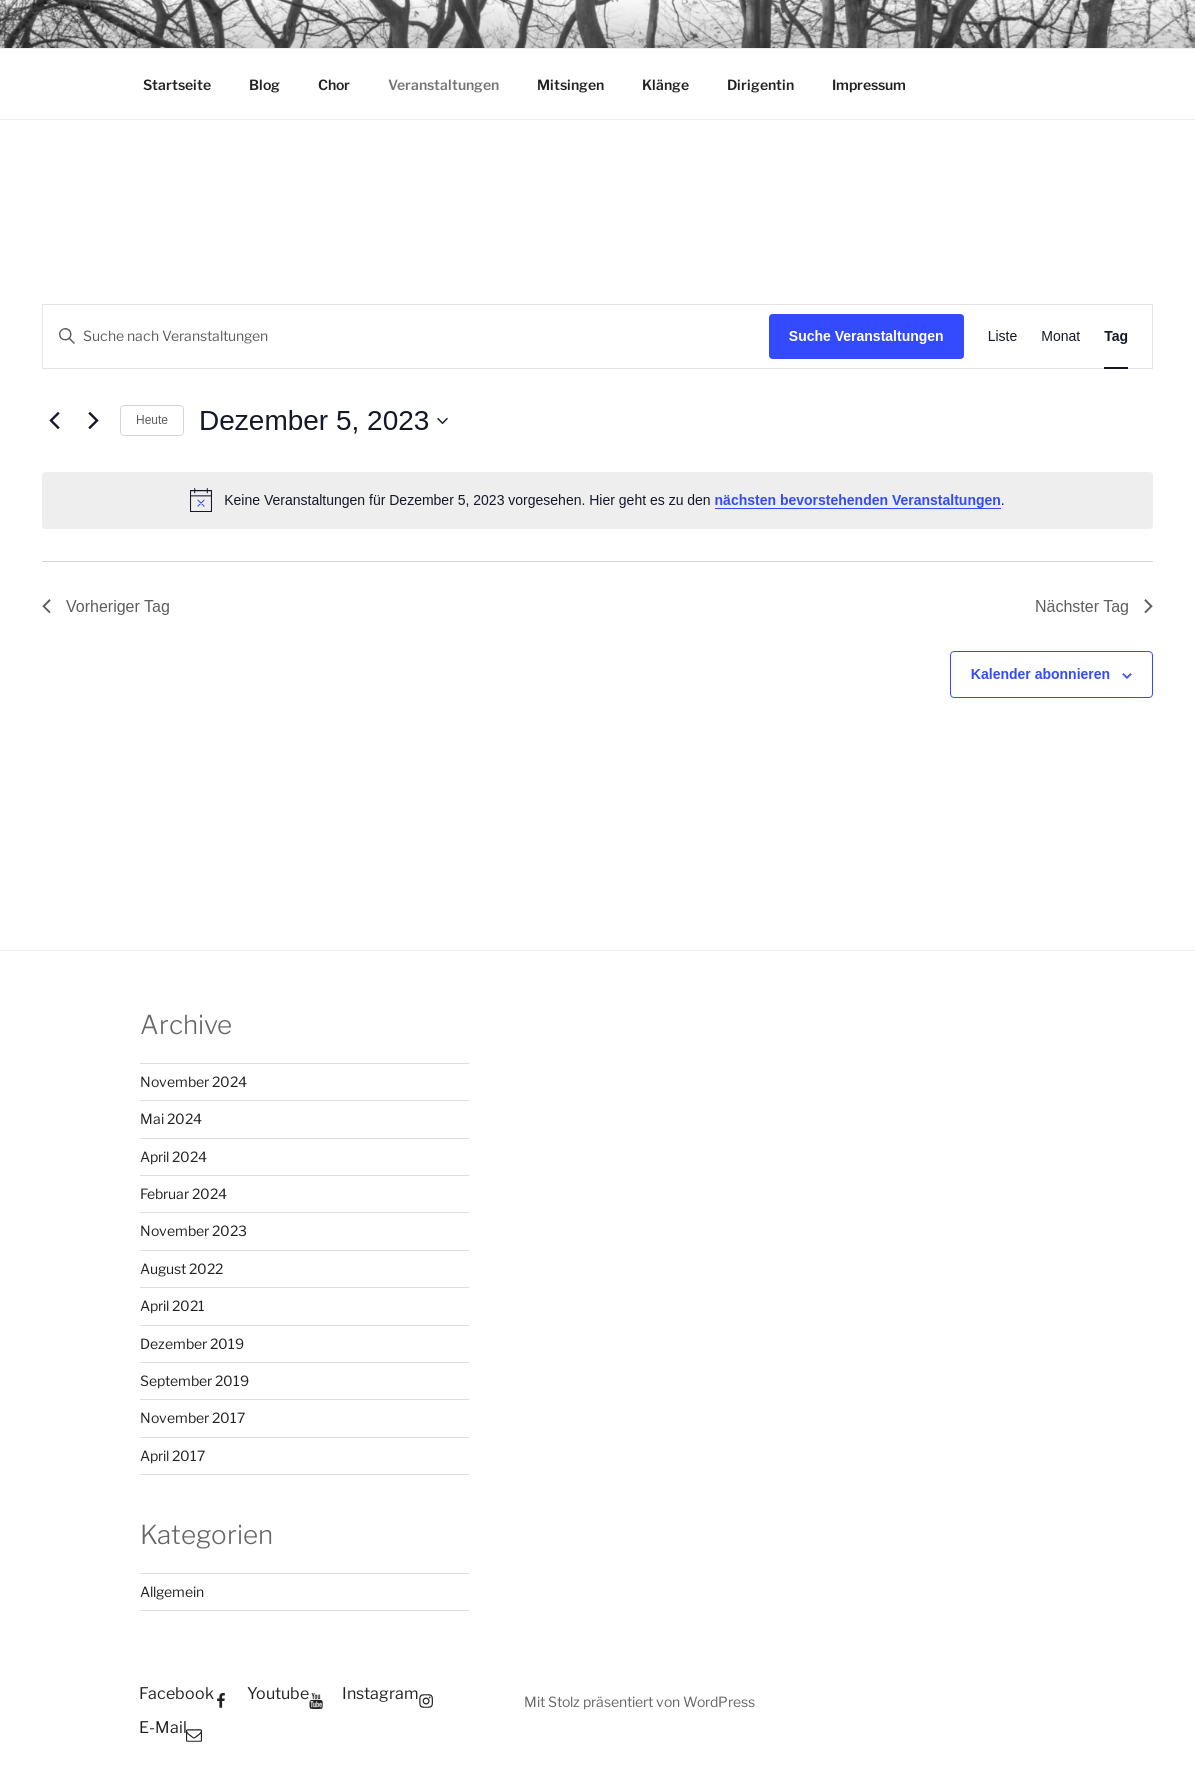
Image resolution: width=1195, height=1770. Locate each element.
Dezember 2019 (192, 1343)
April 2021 (172, 1305)
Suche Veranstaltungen (866, 336)
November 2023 (193, 1230)
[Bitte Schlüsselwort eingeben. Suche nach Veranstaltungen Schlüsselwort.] (406, 336)
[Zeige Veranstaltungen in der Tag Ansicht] (1116, 336)
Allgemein (172, 1591)
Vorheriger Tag (106, 606)
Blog (264, 84)
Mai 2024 (171, 1118)
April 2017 (172, 1455)
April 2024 (173, 1156)
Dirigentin (760, 84)
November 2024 (193, 1081)
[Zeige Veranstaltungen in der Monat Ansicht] (1060, 336)
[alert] (597, 500)
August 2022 (181, 1268)
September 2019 (194, 1380)
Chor (334, 84)
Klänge (665, 84)
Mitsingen (570, 84)
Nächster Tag (1094, 606)
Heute (152, 420)
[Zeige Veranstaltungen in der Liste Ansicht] (1003, 336)
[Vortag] (54, 421)
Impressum (869, 84)
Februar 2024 (183, 1193)
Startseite (177, 84)
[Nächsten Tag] (93, 421)
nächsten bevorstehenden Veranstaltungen (858, 500)
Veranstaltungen (443, 84)
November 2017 (192, 1417)
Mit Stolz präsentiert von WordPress (639, 1701)
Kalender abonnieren (1040, 674)
